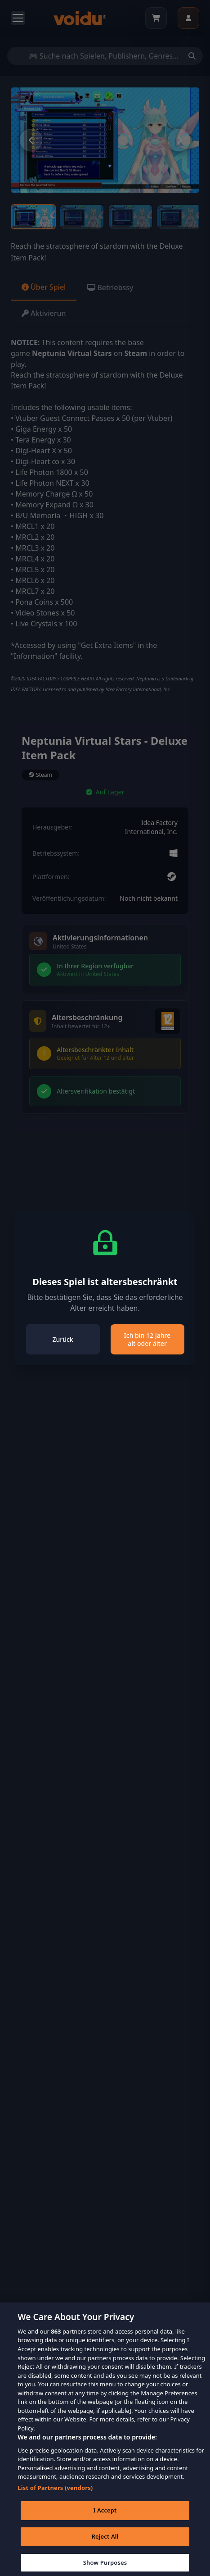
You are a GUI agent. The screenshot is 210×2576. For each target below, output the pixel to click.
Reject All (105, 2544)
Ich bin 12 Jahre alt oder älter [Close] (147, 1339)
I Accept (104, 2517)
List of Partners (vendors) (55, 2494)
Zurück (62, 1339)
